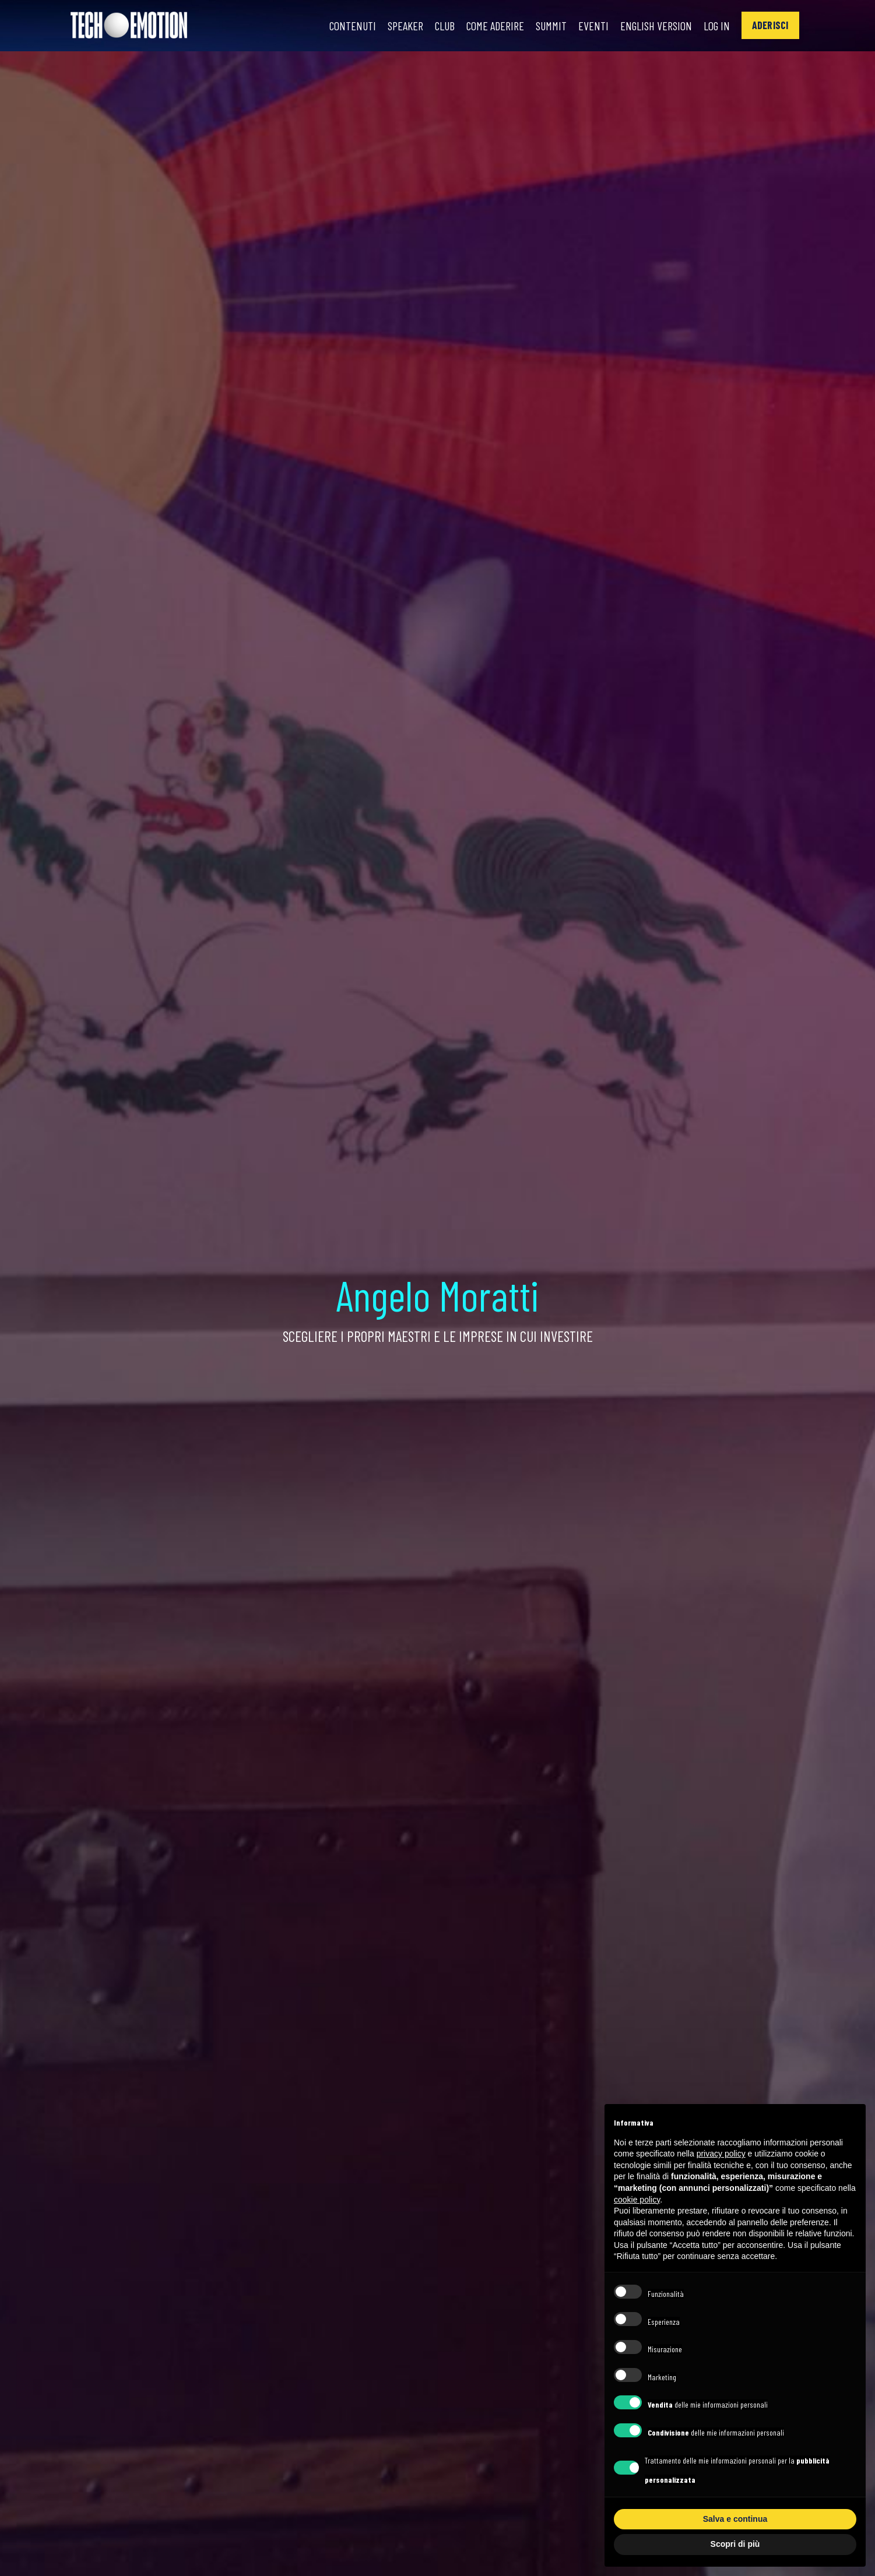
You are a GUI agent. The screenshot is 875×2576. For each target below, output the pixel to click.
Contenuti (352, 26)
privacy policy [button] (721, 2153)
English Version (656, 26)
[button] (770, 25)
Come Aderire (495, 26)
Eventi (593, 26)
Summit (551, 26)
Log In (717, 26)
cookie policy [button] (637, 2199)
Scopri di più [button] (735, 2544)
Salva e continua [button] (735, 2519)
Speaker (405, 26)
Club (445, 26)
